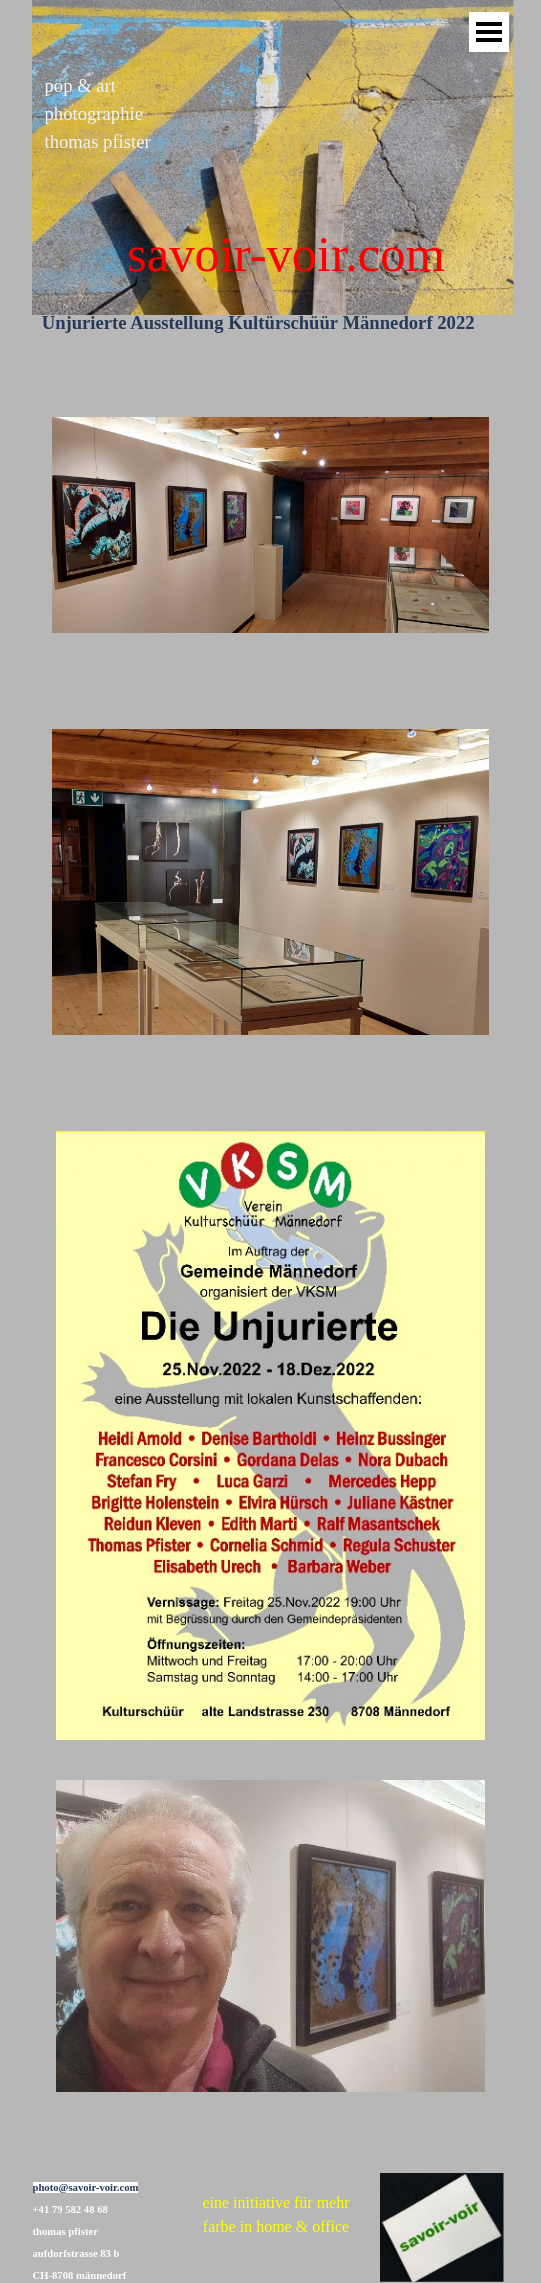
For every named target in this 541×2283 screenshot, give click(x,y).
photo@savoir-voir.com (86, 2187)
